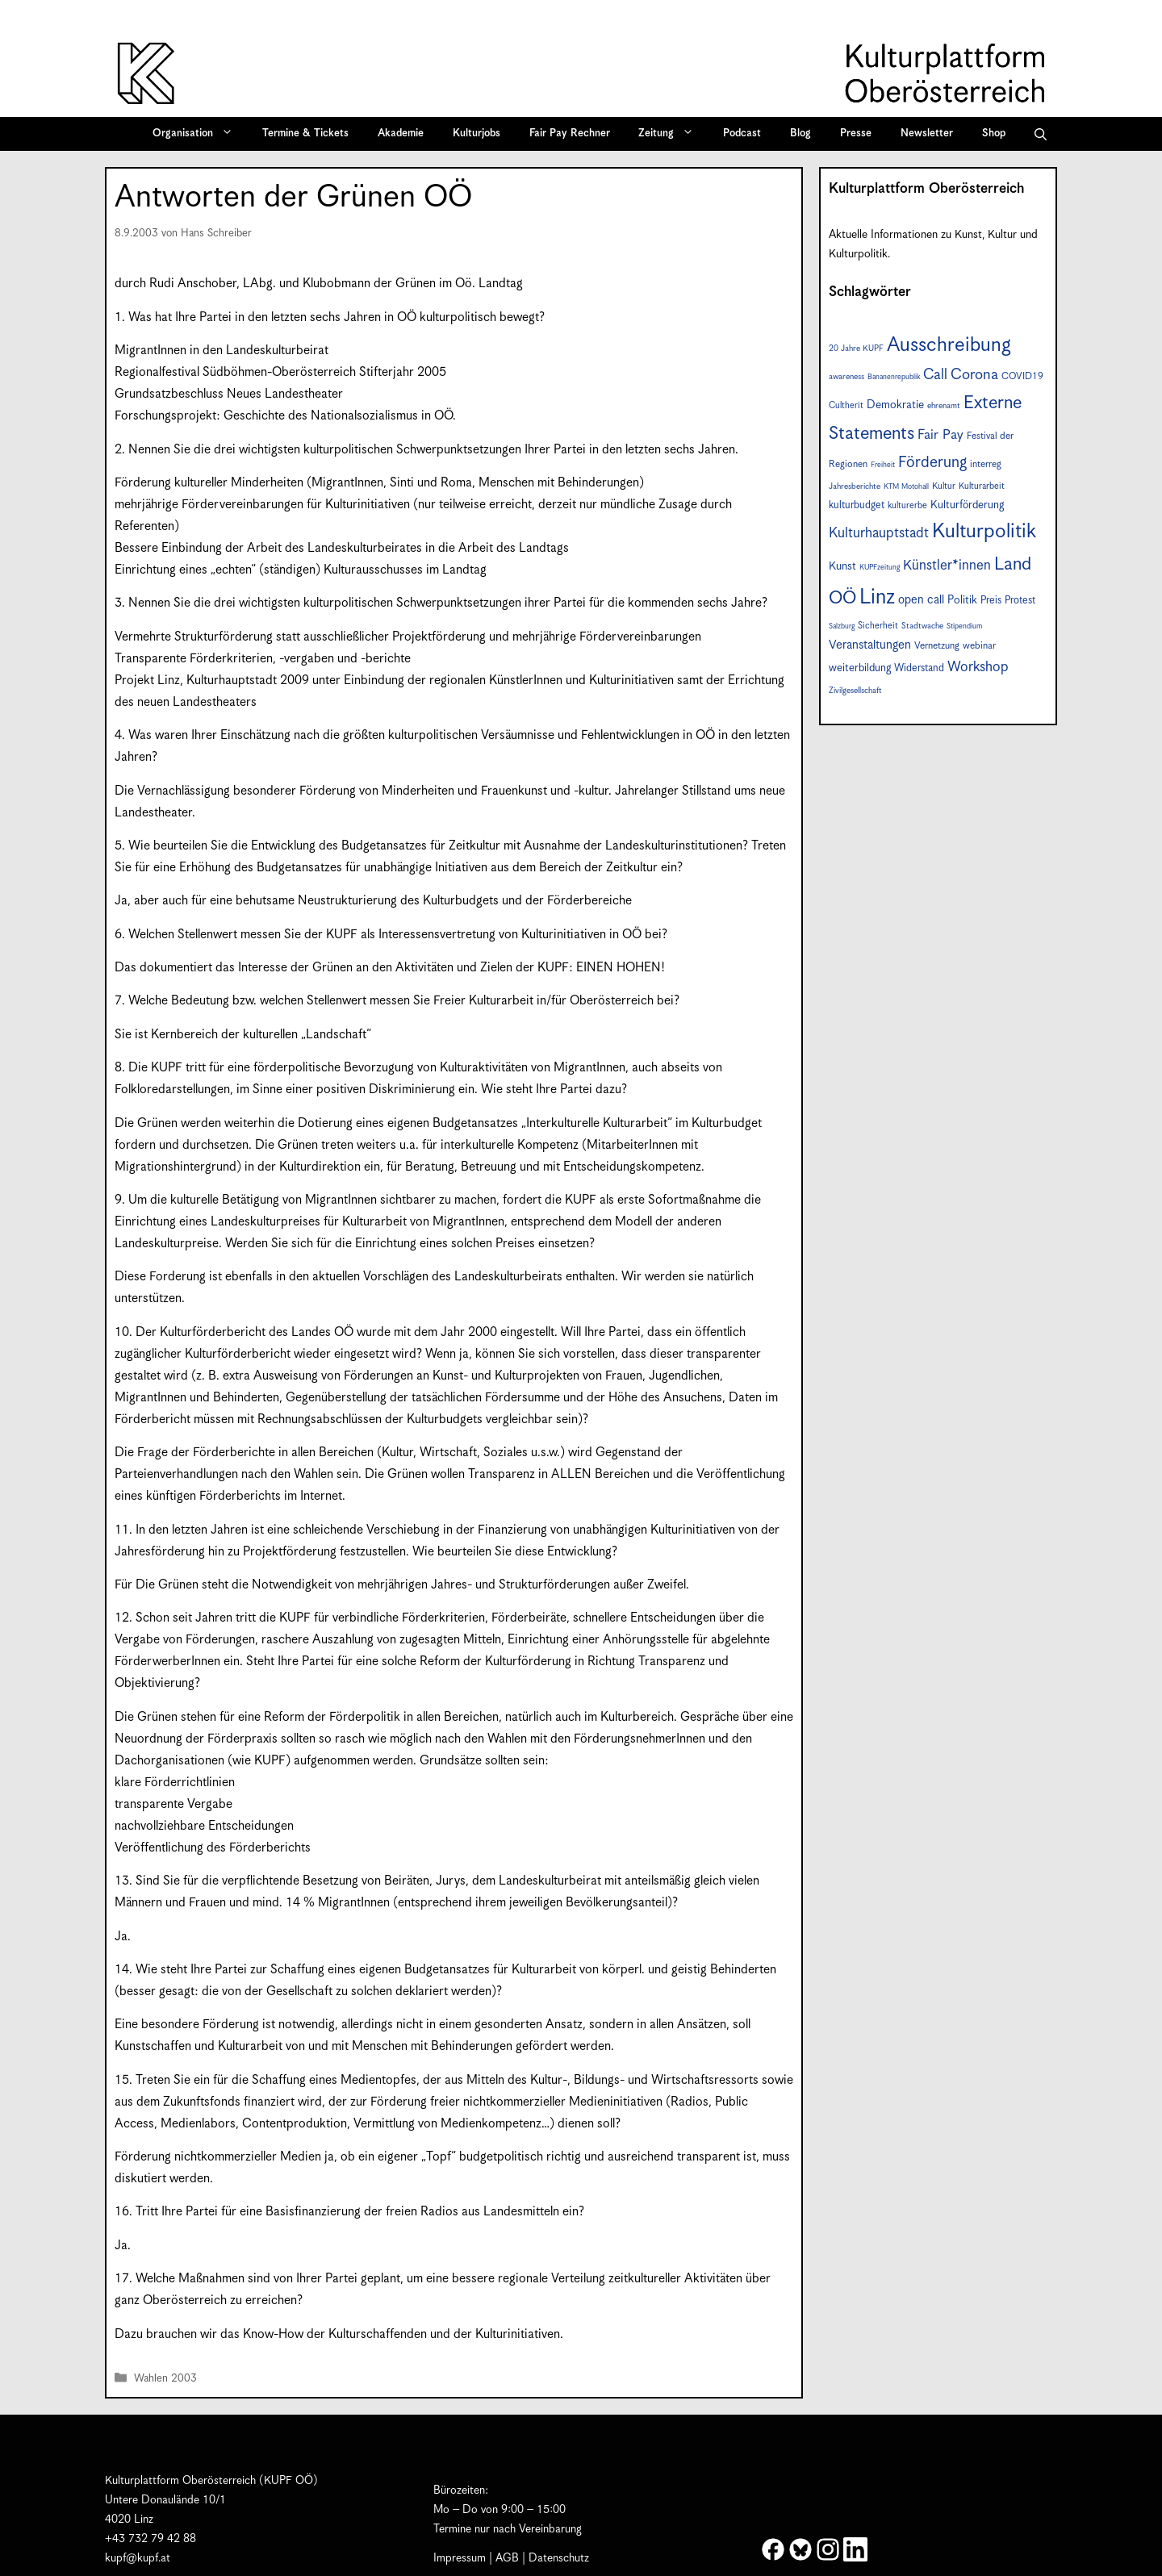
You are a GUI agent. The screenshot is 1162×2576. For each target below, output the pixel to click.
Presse (856, 133)
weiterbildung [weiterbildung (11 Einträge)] (860, 668)
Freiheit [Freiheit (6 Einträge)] (883, 465)
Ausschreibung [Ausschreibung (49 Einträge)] (949, 345)
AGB (507, 2558)
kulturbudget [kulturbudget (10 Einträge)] (856, 505)
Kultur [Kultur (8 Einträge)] (943, 486)
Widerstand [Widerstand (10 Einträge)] (919, 668)
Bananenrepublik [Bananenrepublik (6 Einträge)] (893, 377)
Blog (800, 133)
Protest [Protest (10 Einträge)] (1020, 601)
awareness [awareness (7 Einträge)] (846, 377)
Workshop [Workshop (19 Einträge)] (978, 667)
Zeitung (671, 134)
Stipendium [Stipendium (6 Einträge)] (964, 626)
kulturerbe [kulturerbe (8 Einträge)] (907, 505)
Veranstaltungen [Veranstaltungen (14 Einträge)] (870, 645)
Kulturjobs (476, 133)
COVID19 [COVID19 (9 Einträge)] (1022, 376)
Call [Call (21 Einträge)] (935, 374)
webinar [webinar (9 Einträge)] (979, 646)
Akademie (401, 133)
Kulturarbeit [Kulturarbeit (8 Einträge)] (982, 486)
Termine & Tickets (305, 133)
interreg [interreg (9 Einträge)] (985, 464)
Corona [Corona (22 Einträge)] (974, 374)
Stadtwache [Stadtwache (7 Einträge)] (922, 626)
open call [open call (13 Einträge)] (921, 600)
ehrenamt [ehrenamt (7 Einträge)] (943, 406)
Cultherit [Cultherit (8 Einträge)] (846, 405)
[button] (1040, 134)
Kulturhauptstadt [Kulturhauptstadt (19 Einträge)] (879, 533)
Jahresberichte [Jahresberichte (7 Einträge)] (854, 486)
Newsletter (927, 133)
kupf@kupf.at (137, 2558)
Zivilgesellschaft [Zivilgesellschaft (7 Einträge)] (855, 690)
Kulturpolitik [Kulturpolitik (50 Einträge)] (984, 531)
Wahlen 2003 (165, 2380)
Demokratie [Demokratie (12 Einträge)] (895, 405)
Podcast (742, 133)
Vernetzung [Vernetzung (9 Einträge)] (936, 646)
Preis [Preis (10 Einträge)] (990, 601)
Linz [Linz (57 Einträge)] (877, 597)
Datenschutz (559, 2558)
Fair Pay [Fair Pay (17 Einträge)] (940, 435)
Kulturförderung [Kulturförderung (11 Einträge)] (967, 505)
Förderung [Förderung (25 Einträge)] (932, 462)
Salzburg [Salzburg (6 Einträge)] (842, 626)
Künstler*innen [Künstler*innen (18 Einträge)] (947, 565)
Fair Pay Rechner (569, 133)
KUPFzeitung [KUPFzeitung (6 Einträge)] (879, 567)
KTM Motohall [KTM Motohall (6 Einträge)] (906, 486)
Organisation (198, 134)
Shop (993, 133)
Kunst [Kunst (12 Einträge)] (842, 566)
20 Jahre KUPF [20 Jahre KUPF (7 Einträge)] (856, 348)
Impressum (459, 2558)
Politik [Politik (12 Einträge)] (962, 600)
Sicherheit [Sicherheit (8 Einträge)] (878, 625)
